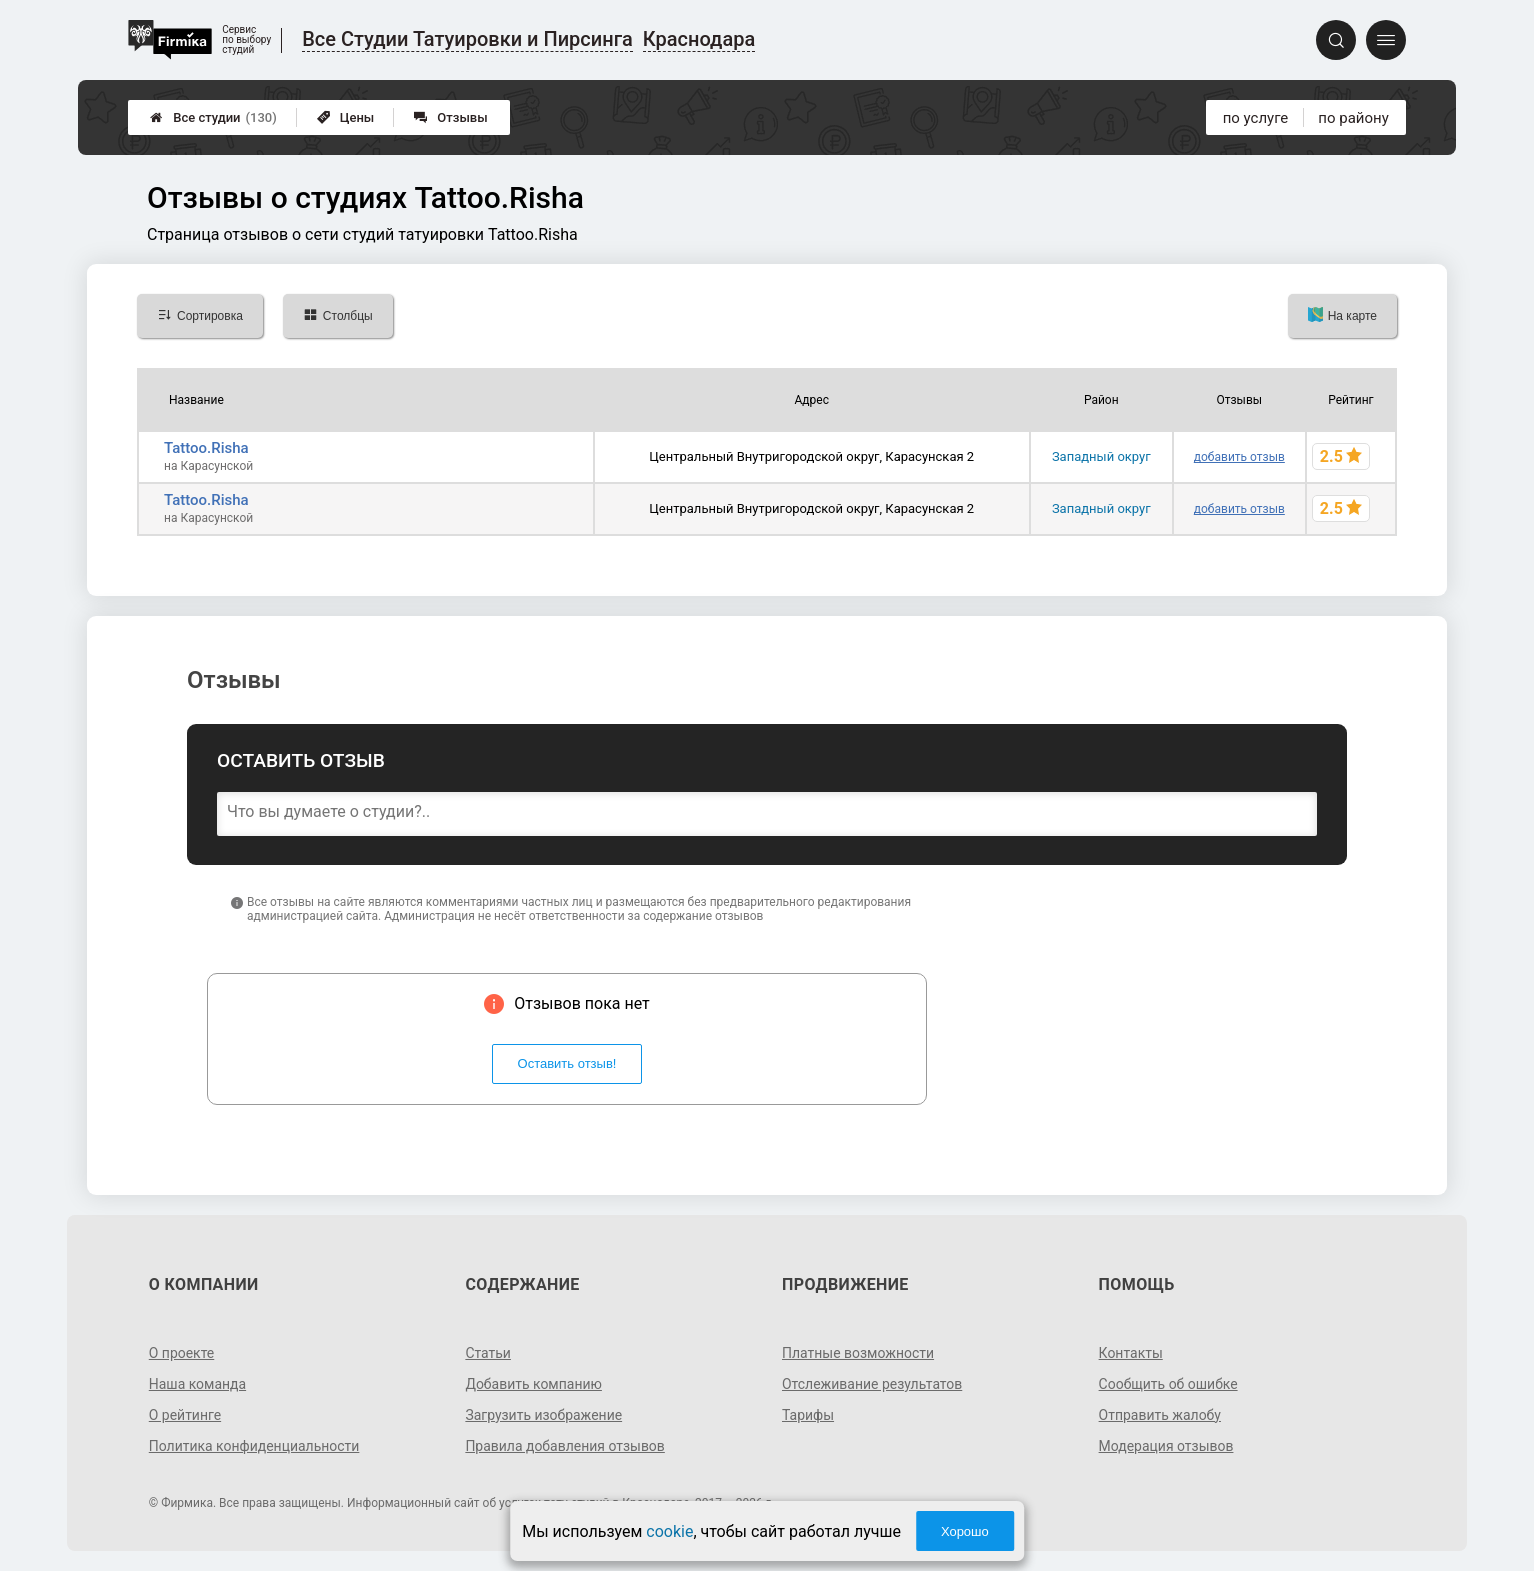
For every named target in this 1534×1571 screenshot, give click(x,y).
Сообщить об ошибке (1168, 1384)
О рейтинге (185, 1415)
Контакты (1131, 1353)
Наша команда (198, 1384)
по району (1353, 118)
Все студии (213, 117)
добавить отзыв (1239, 457)
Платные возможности (858, 1353)
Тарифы (808, 1415)
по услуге (1256, 118)
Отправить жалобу (1160, 1415)
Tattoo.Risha (206, 448)
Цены (346, 117)
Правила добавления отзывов (565, 1446)
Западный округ (1101, 456)
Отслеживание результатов (872, 1384)
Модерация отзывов (1166, 1446)
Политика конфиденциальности (254, 1446)
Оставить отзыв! (567, 1063)
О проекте (182, 1353)
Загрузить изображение (543, 1415)
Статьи (488, 1353)
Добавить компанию (533, 1384)
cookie (669, 1531)
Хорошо (965, 1531)
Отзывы (450, 117)
